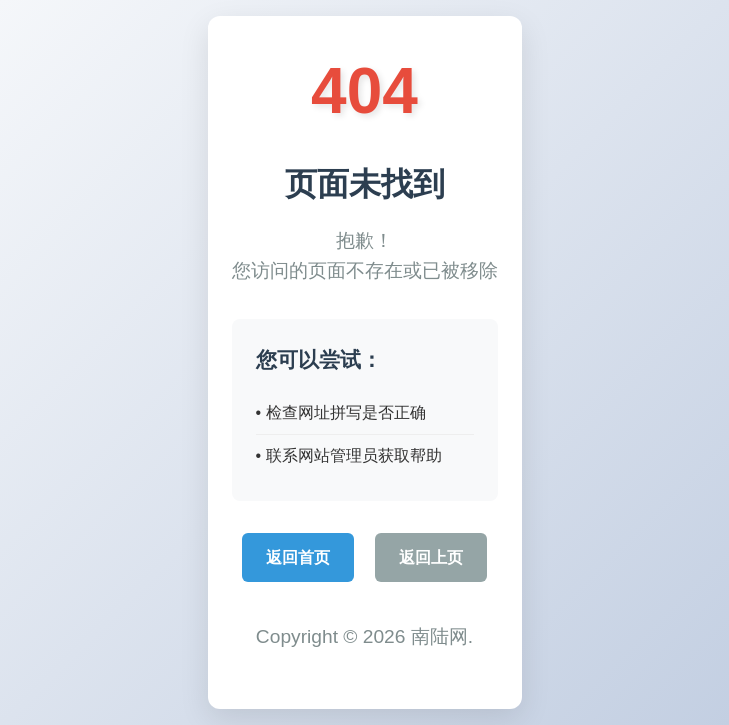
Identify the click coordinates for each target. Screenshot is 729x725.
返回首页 (298, 557)
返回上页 (431, 557)
